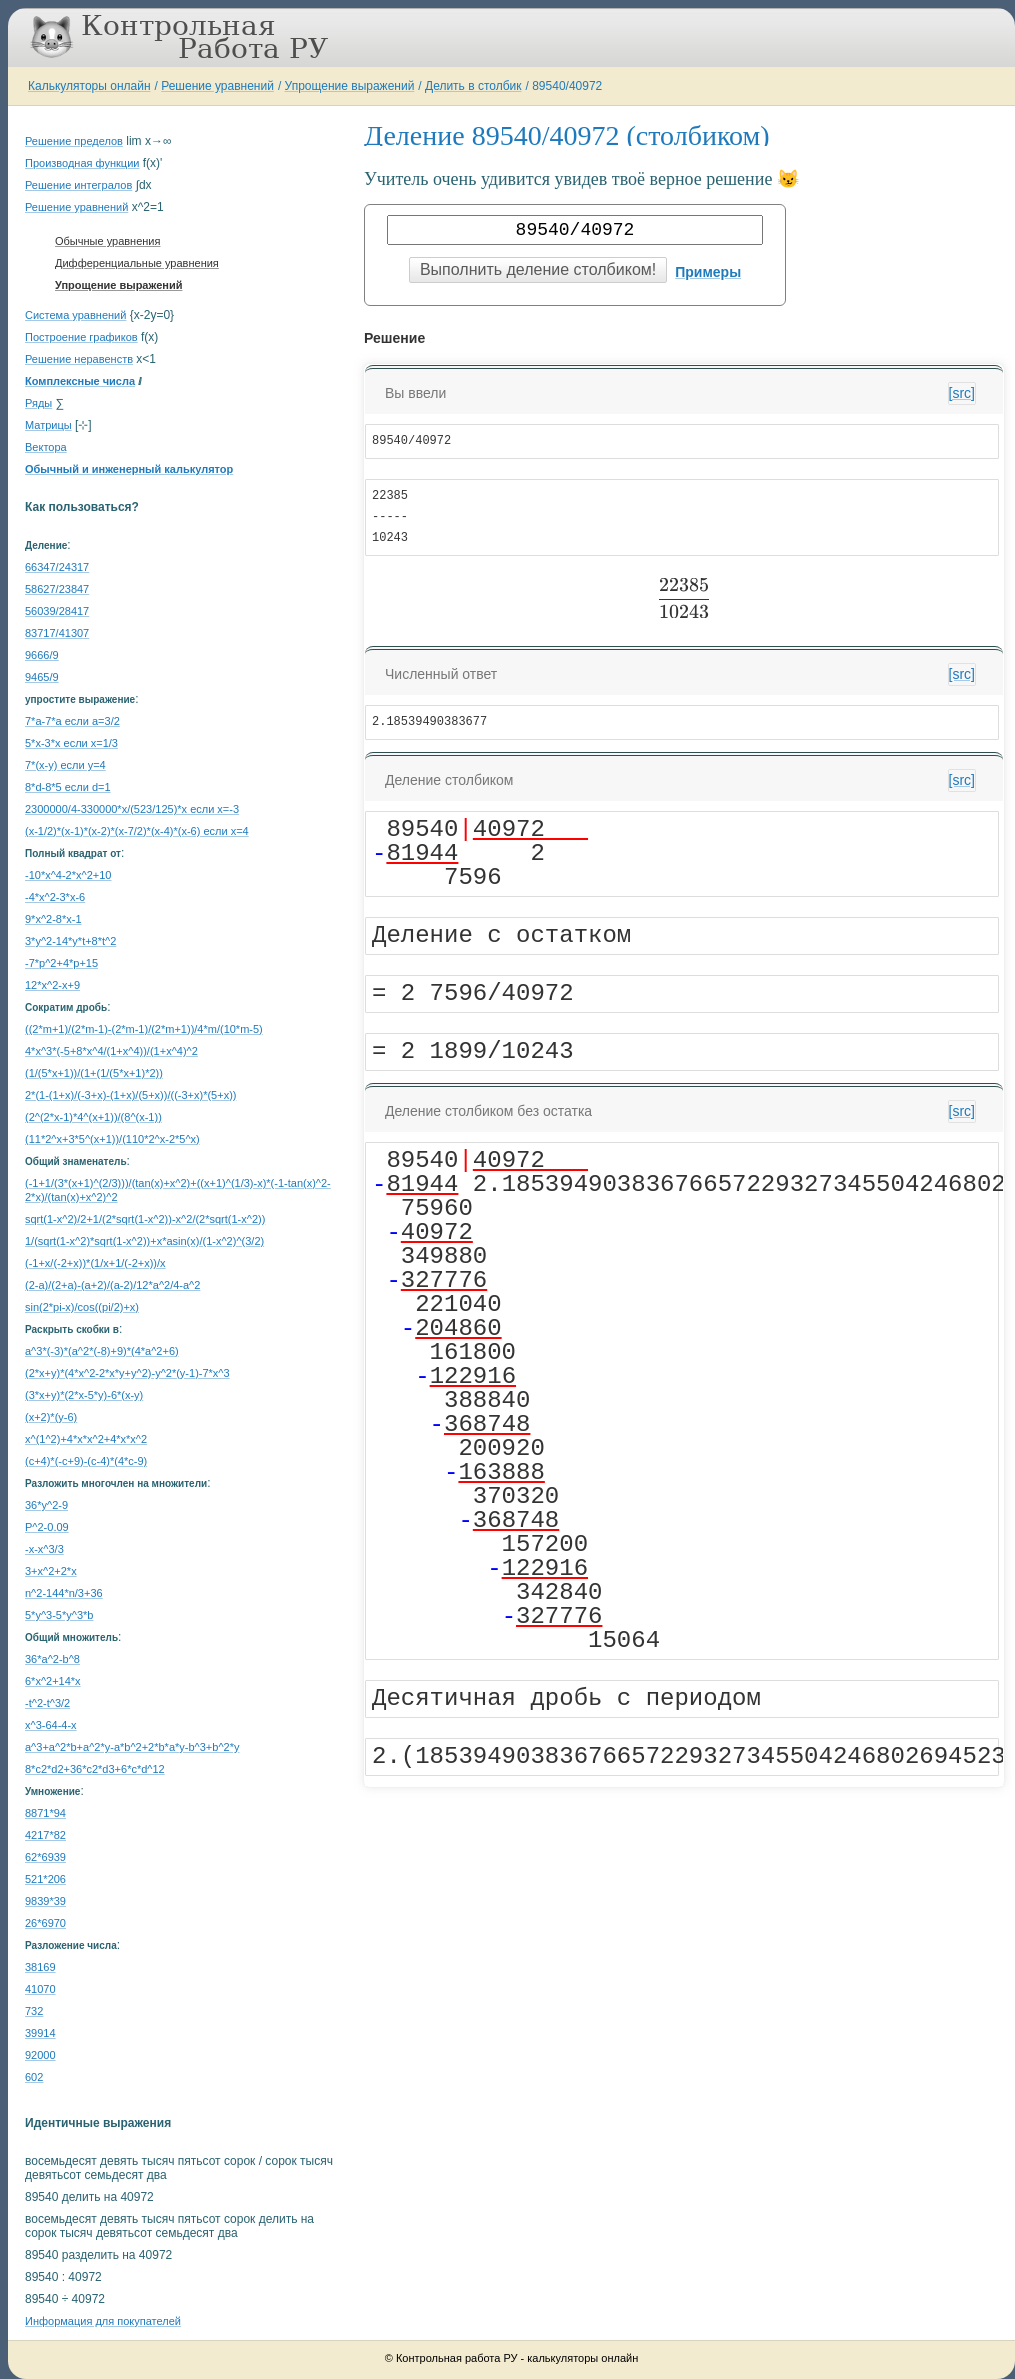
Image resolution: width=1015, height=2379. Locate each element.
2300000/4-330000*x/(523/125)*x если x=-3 (132, 809)
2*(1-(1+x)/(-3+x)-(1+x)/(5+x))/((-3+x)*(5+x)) (130, 1095)
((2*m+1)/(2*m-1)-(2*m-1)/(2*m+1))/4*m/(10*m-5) (144, 1029)
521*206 (45, 1879)
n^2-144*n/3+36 (64, 1593)
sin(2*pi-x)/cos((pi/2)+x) (82, 1307)
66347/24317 (57, 567)
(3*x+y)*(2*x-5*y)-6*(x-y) (84, 1395)
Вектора (46, 447)
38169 (40, 1967)
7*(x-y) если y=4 (65, 765)
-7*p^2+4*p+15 (61, 963)
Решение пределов (74, 141)
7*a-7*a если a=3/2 (72, 721)
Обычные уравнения (107, 241)
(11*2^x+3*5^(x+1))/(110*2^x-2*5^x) (112, 1139)
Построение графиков (81, 337)
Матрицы (48, 425)
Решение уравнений (217, 86)
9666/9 (42, 655)
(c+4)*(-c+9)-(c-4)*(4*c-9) (86, 1461)
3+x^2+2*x (51, 1571)
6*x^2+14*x (53, 1681)
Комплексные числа (80, 381)
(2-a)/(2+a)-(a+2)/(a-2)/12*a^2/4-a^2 (112, 1285)
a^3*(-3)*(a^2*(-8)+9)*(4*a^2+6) (102, 1351)
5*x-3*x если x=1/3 (71, 743)
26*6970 (45, 1923)
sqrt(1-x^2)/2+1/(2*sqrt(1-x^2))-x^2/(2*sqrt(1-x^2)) (145, 1219)
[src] (962, 393)
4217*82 (45, 1835)
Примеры (708, 272)
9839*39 (45, 1901)
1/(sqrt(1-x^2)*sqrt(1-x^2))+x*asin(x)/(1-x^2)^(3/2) (144, 1241)
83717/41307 (57, 633)
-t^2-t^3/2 (47, 1703)
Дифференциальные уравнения (137, 263)
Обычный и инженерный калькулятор (129, 469)
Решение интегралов (78, 185)
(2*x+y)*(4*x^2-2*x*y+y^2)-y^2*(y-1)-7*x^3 (127, 1373)
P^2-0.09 (47, 1527)
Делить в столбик (473, 86)
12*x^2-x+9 (52, 985)
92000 (40, 2055)
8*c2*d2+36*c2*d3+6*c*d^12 (95, 1769)
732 (34, 2011)
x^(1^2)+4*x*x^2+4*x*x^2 (86, 1439)
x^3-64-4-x (51, 1725)
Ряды (38, 403)
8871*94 (45, 1813)
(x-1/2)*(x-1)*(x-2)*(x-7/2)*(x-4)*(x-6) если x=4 (137, 831)
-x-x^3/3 (44, 1549)
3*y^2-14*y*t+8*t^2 (70, 941)
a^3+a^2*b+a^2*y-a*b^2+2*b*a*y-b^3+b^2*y (132, 1747)
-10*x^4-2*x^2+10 (68, 875)
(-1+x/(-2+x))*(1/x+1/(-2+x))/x (95, 1263)
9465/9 (42, 677)
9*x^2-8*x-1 (53, 919)
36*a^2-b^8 (52, 1659)
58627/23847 (57, 589)
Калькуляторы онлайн (89, 86)
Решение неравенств (79, 359)
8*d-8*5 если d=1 (68, 787)
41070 (40, 1989)
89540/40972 (567, 86)
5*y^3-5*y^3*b (59, 1615)
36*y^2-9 (46, 1505)
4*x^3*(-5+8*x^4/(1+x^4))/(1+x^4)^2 (111, 1051)
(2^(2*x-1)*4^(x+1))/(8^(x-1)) (93, 1117)
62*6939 (45, 1857)
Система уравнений (75, 315)
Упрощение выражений (350, 86)
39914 (40, 2033)
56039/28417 (57, 611)
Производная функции (82, 163)
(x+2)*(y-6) (51, 1417)
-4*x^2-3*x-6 (55, 897)
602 (34, 2077)
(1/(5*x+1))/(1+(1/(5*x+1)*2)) (94, 1073)
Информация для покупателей (103, 2321)
